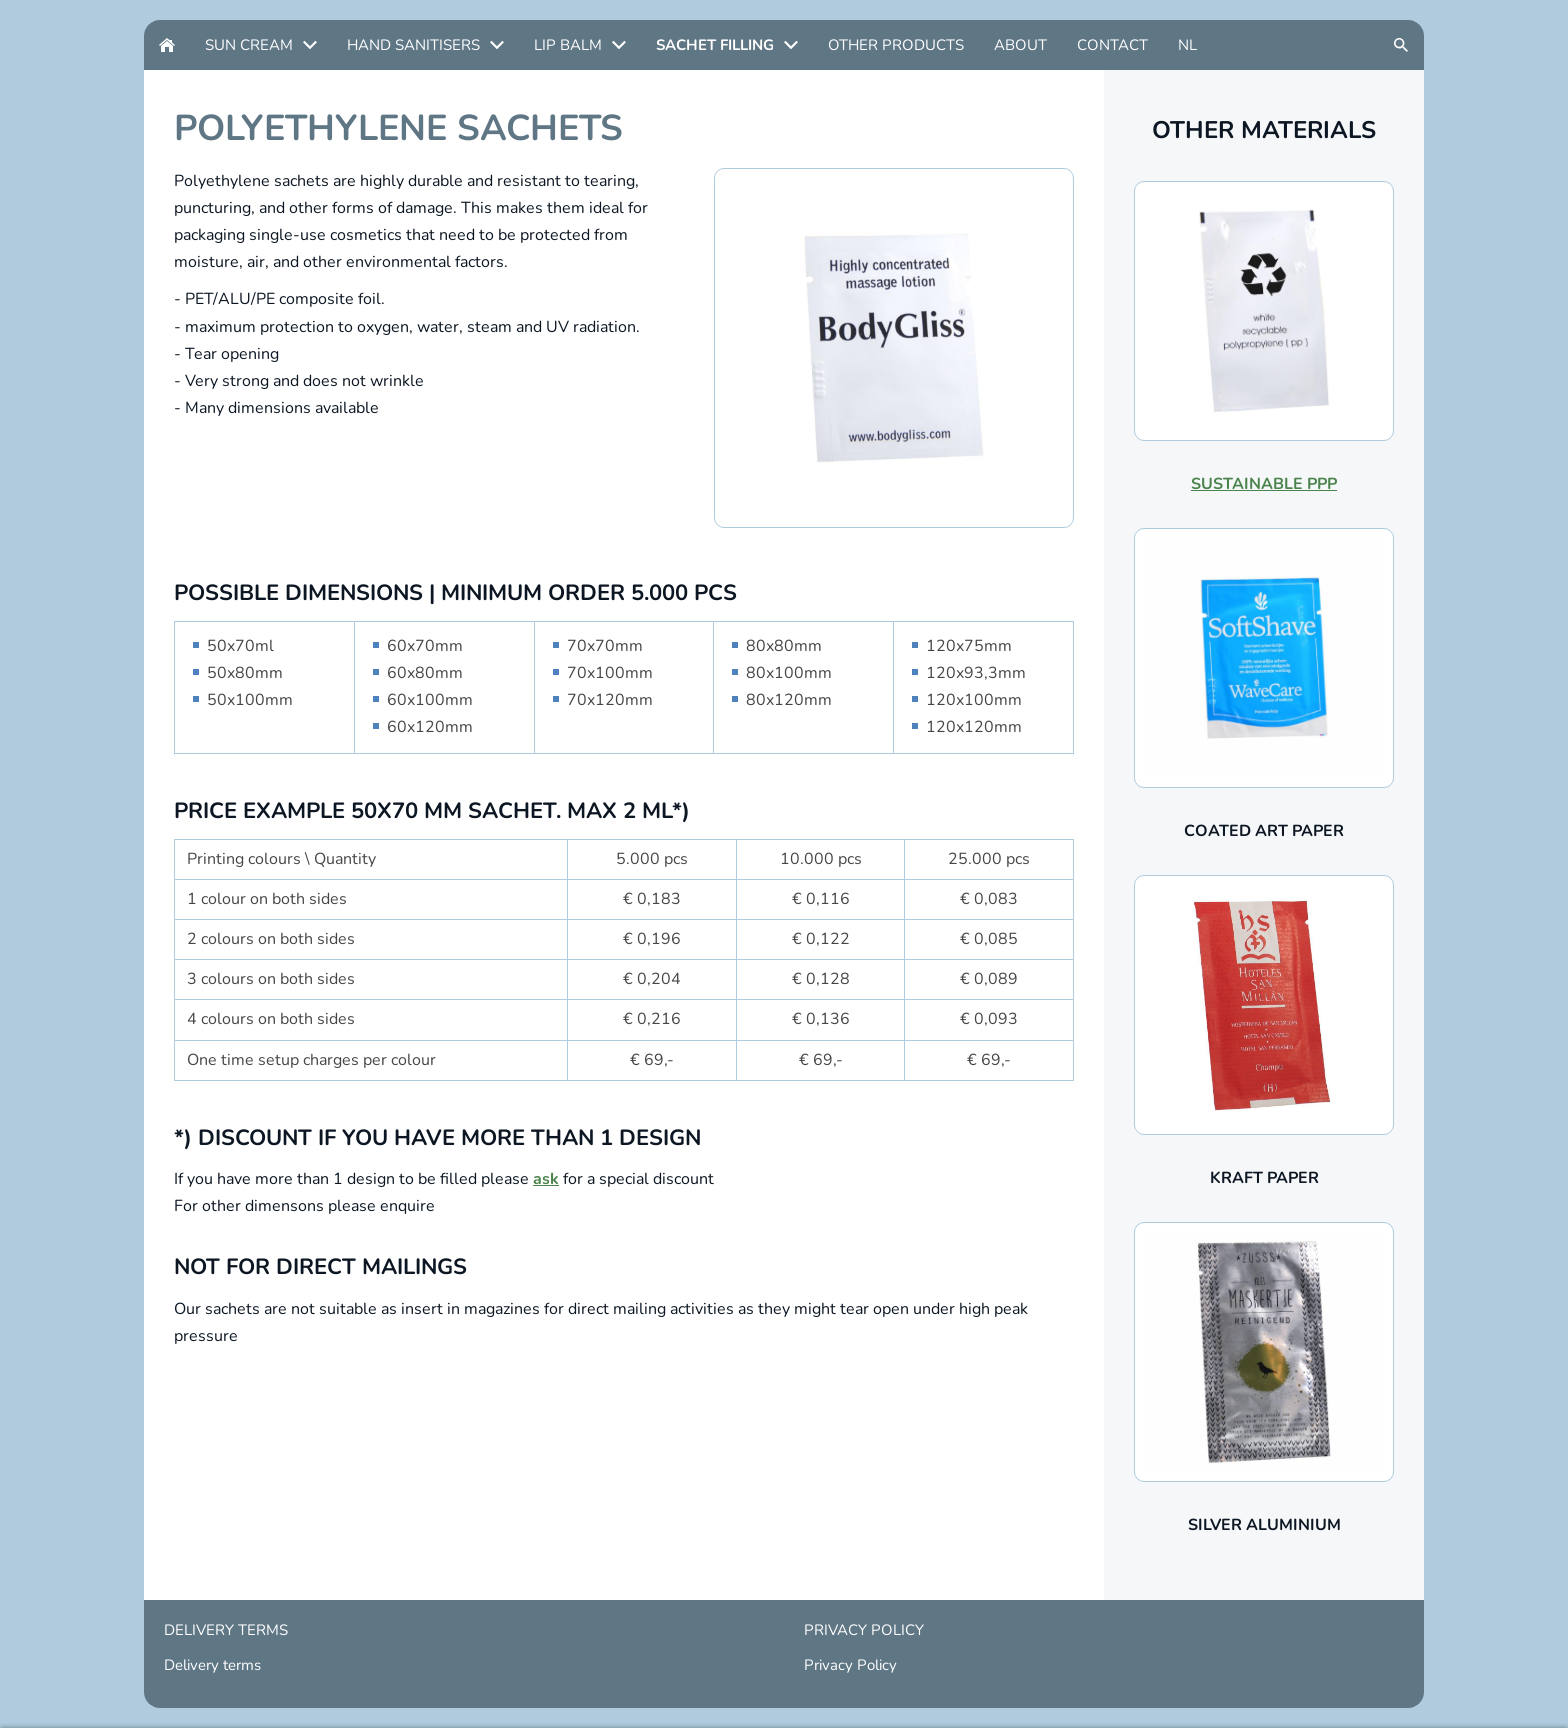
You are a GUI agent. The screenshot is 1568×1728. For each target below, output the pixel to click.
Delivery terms (212, 1665)
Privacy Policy (850, 1665)
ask (546, 1179)
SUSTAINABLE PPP (1264, 484)
